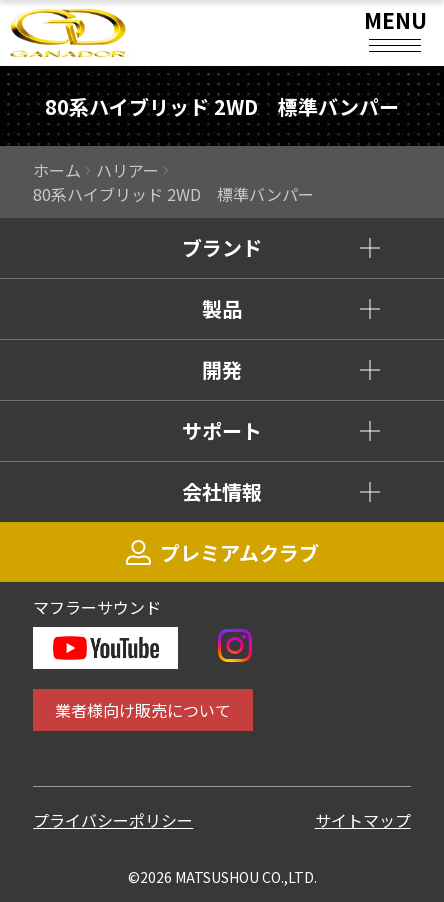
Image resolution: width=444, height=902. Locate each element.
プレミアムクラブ (222, 552)
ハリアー (127, 170)
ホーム (57, 170)
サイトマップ (363, 820)
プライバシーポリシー (113, 820)
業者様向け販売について (143, 710)
